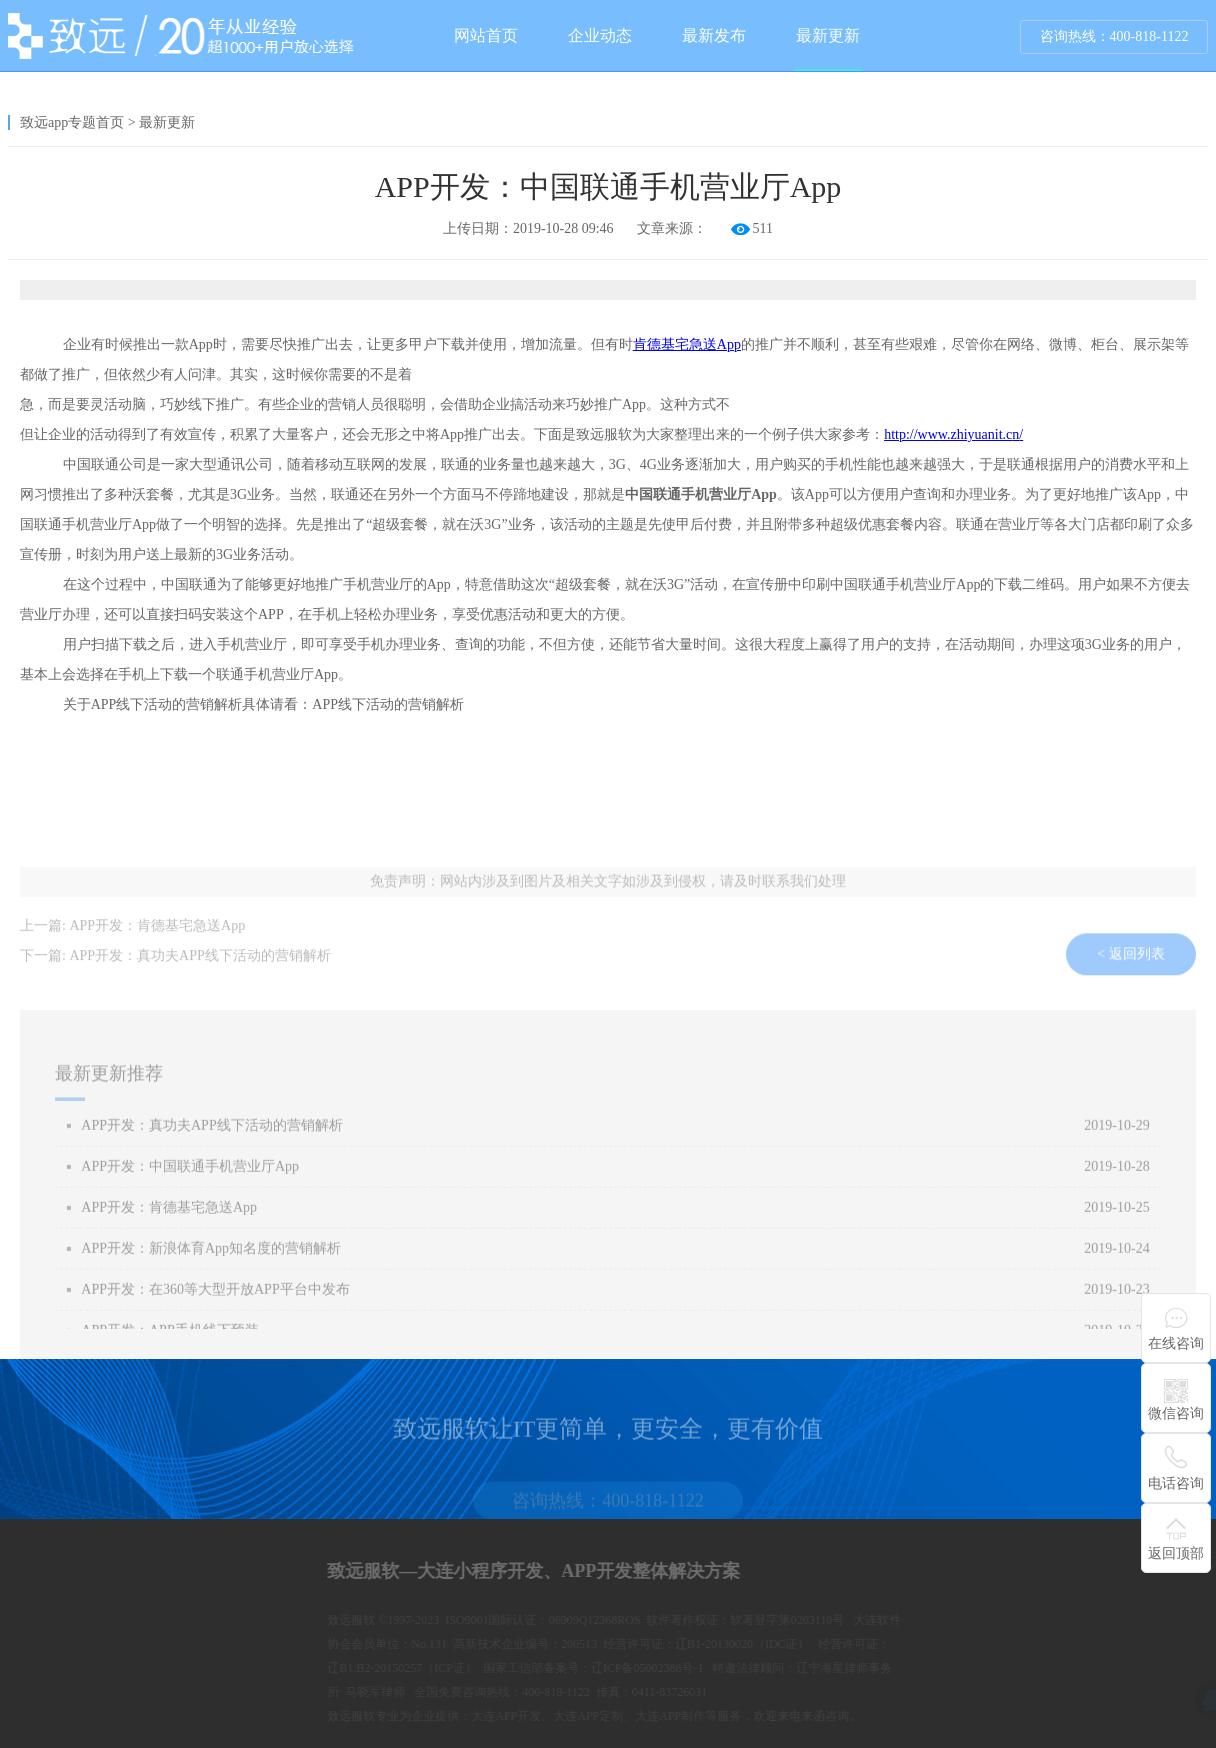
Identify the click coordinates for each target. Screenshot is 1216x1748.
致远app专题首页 (72, 122)
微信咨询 (1176, 1413)
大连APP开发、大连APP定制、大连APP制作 (825, 1716)
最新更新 (828, 49)
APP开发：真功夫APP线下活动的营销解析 (199, 963)
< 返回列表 (1130, 971)
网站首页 (486, 35)
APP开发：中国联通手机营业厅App (190, 1183)
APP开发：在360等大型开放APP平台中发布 (215, 1306)
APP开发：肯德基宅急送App (157, 933)
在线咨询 (1176, 1343)
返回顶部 (1176, 1553)
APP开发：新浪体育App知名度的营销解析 (211, 1265)
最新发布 (714, 35)
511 (763, 228)
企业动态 (600, 35)
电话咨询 (1176, 1483)
